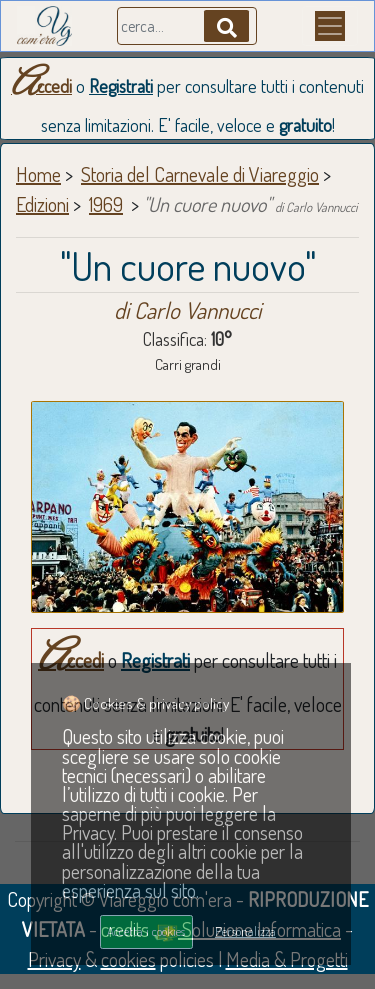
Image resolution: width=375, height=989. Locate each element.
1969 (106, 204)
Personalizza (245, 931)
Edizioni (42, 204)
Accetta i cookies (146, 931)
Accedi (41, 86)
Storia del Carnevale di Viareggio (200, 174)
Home (38, 174)
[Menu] (330, 26)
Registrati (121, 86)
